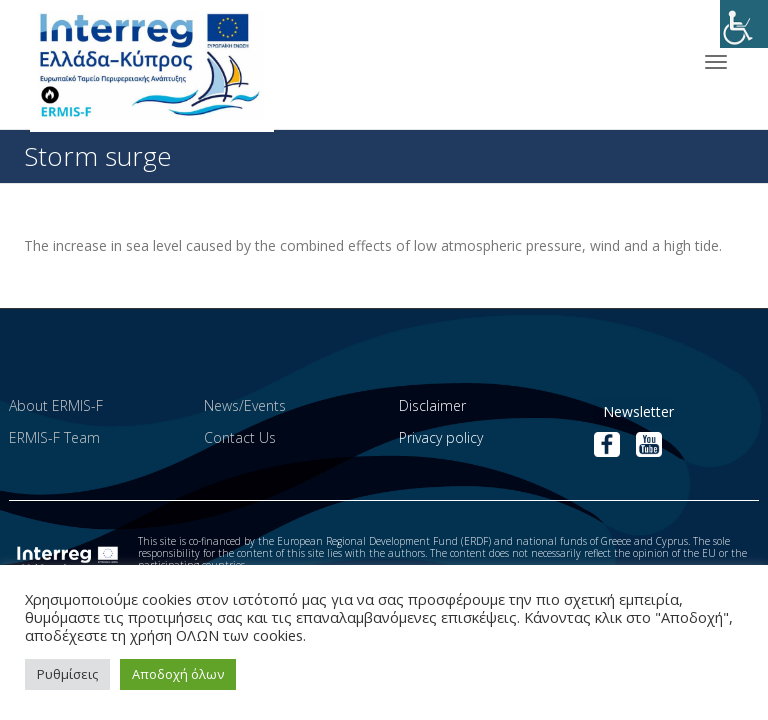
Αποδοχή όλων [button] (178, 674)
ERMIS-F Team (54, 437)
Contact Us (240, 437)
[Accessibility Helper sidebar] (744, 24)
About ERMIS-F (56, 405)
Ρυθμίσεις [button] (67, 674)
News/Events (245, 405)
